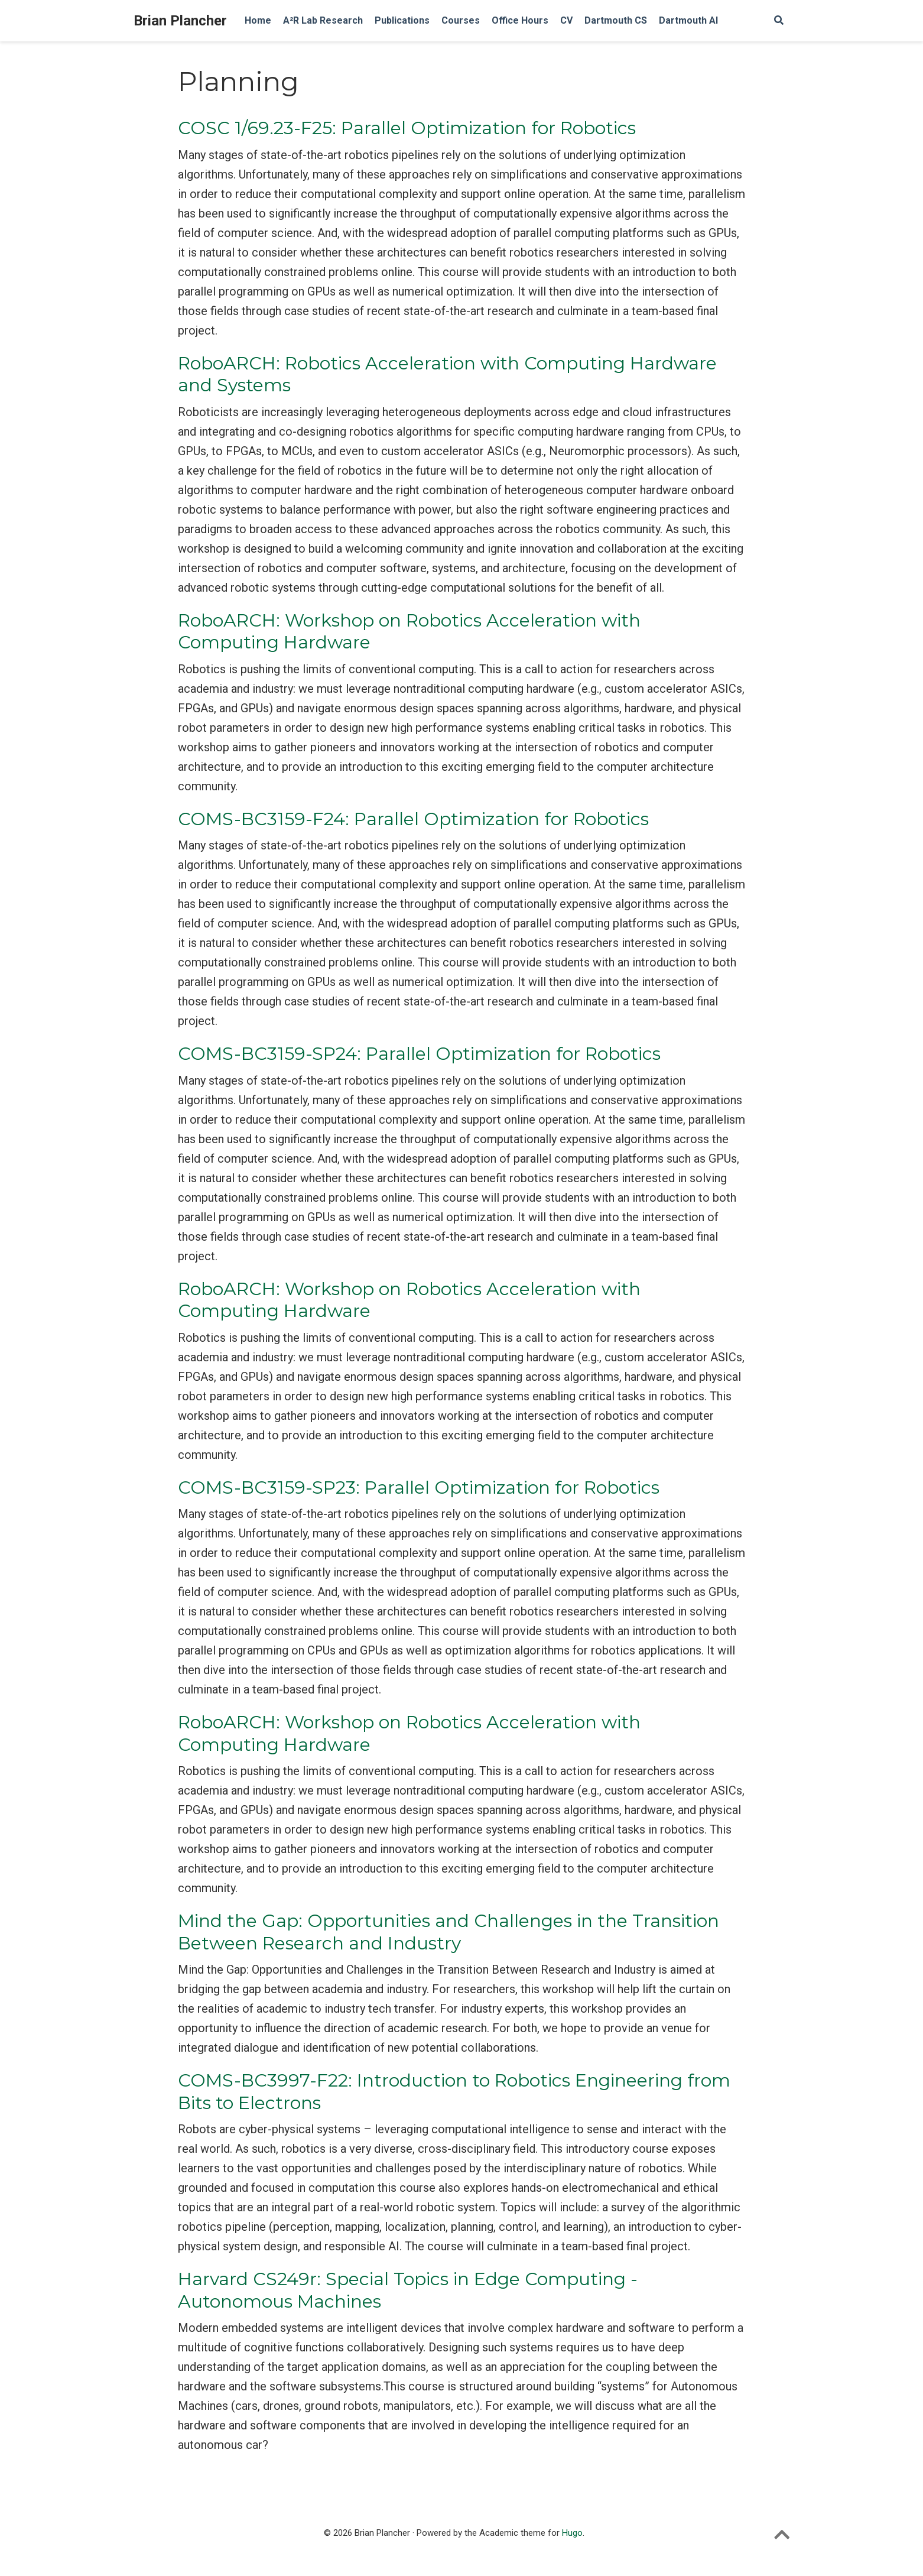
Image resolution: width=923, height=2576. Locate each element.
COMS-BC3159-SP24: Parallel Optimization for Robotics (419, 1054)
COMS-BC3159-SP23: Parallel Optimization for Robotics (418, 1487)
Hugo (572, 2533)
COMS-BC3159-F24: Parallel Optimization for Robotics (413, 819)
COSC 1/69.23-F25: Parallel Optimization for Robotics (407, 128)
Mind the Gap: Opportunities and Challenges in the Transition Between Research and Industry (448, 1932)
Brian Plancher (180, 20)
